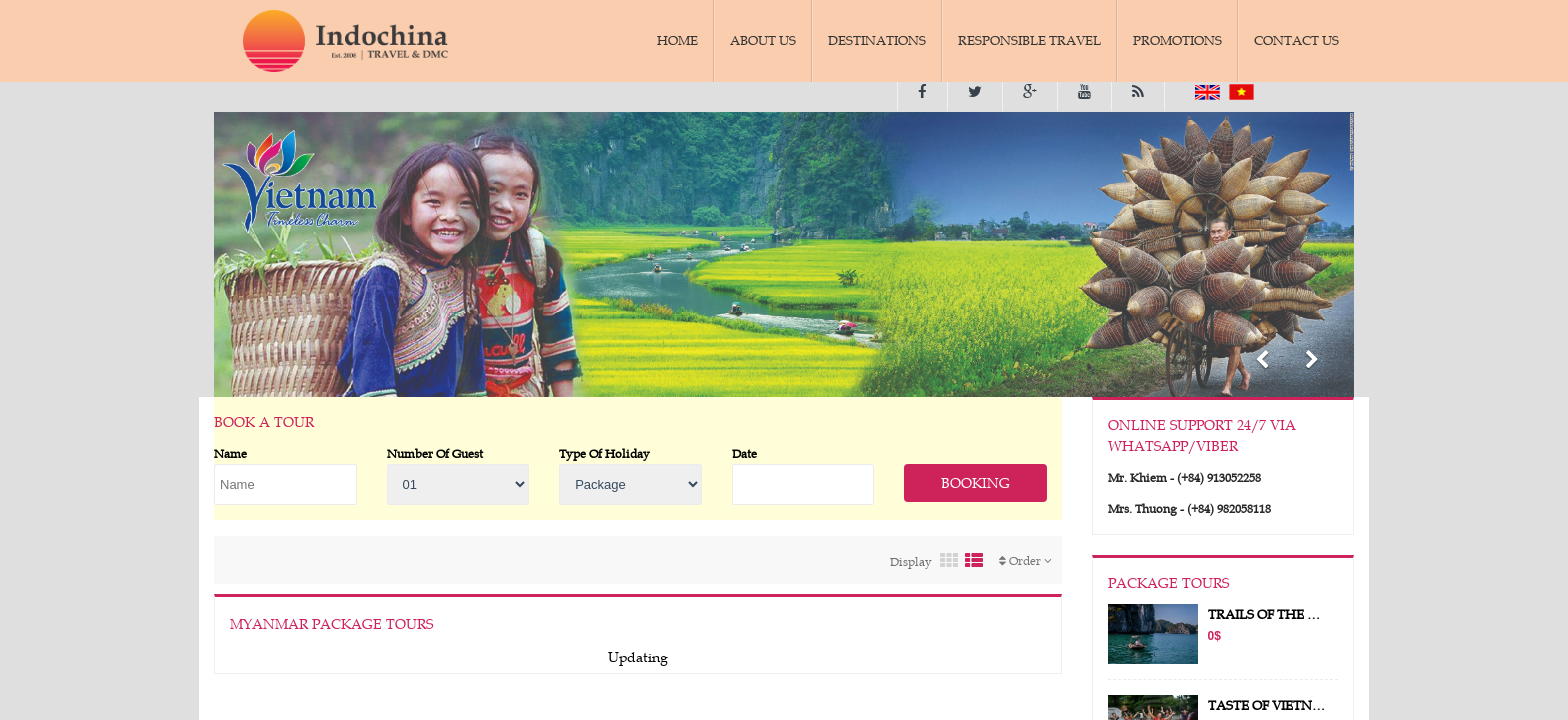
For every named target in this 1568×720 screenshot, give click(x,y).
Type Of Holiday (604, 453)
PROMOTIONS (1177, 40)
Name (230, 453)
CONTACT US (1296, 40)
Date (744, 453)
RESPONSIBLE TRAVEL (1029, 40)
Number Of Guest (435, 453)
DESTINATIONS (877, 40)
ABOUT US (763, 40)
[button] (1261, 362)
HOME (677, 40)
